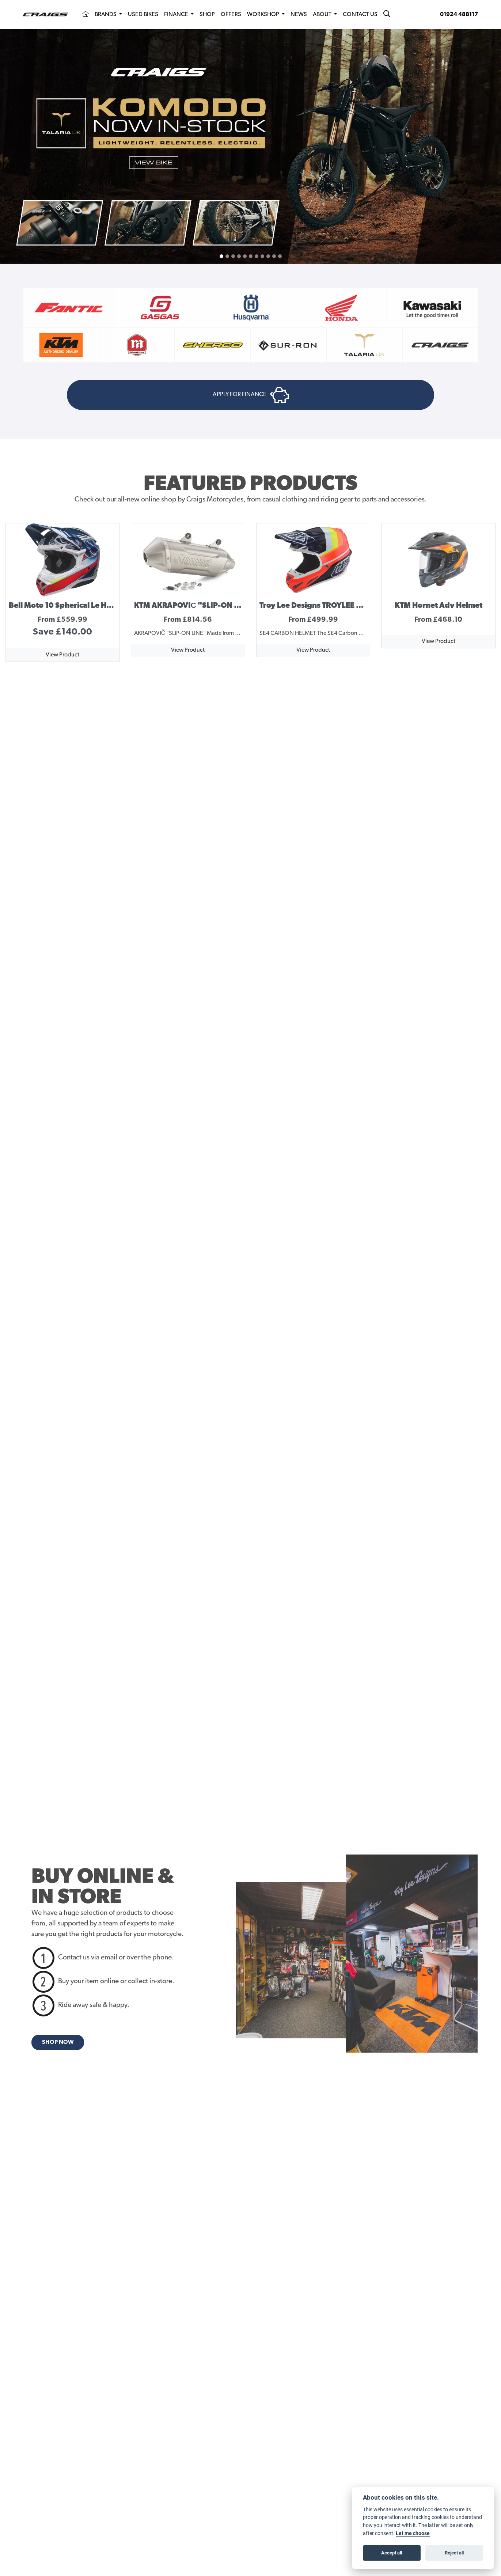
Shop (207, 15)
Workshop (263, 15)
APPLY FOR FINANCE (250, 400)
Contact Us (360, 15)
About (323, 15)
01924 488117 (459, 15)
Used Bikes (143, 15)
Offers (231, 15)
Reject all (454, 2552)
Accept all (391, 2552)
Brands (106, 15)
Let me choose (413, 2533)
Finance (176, 15)
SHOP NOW (58, 2054)
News (299, 15)
